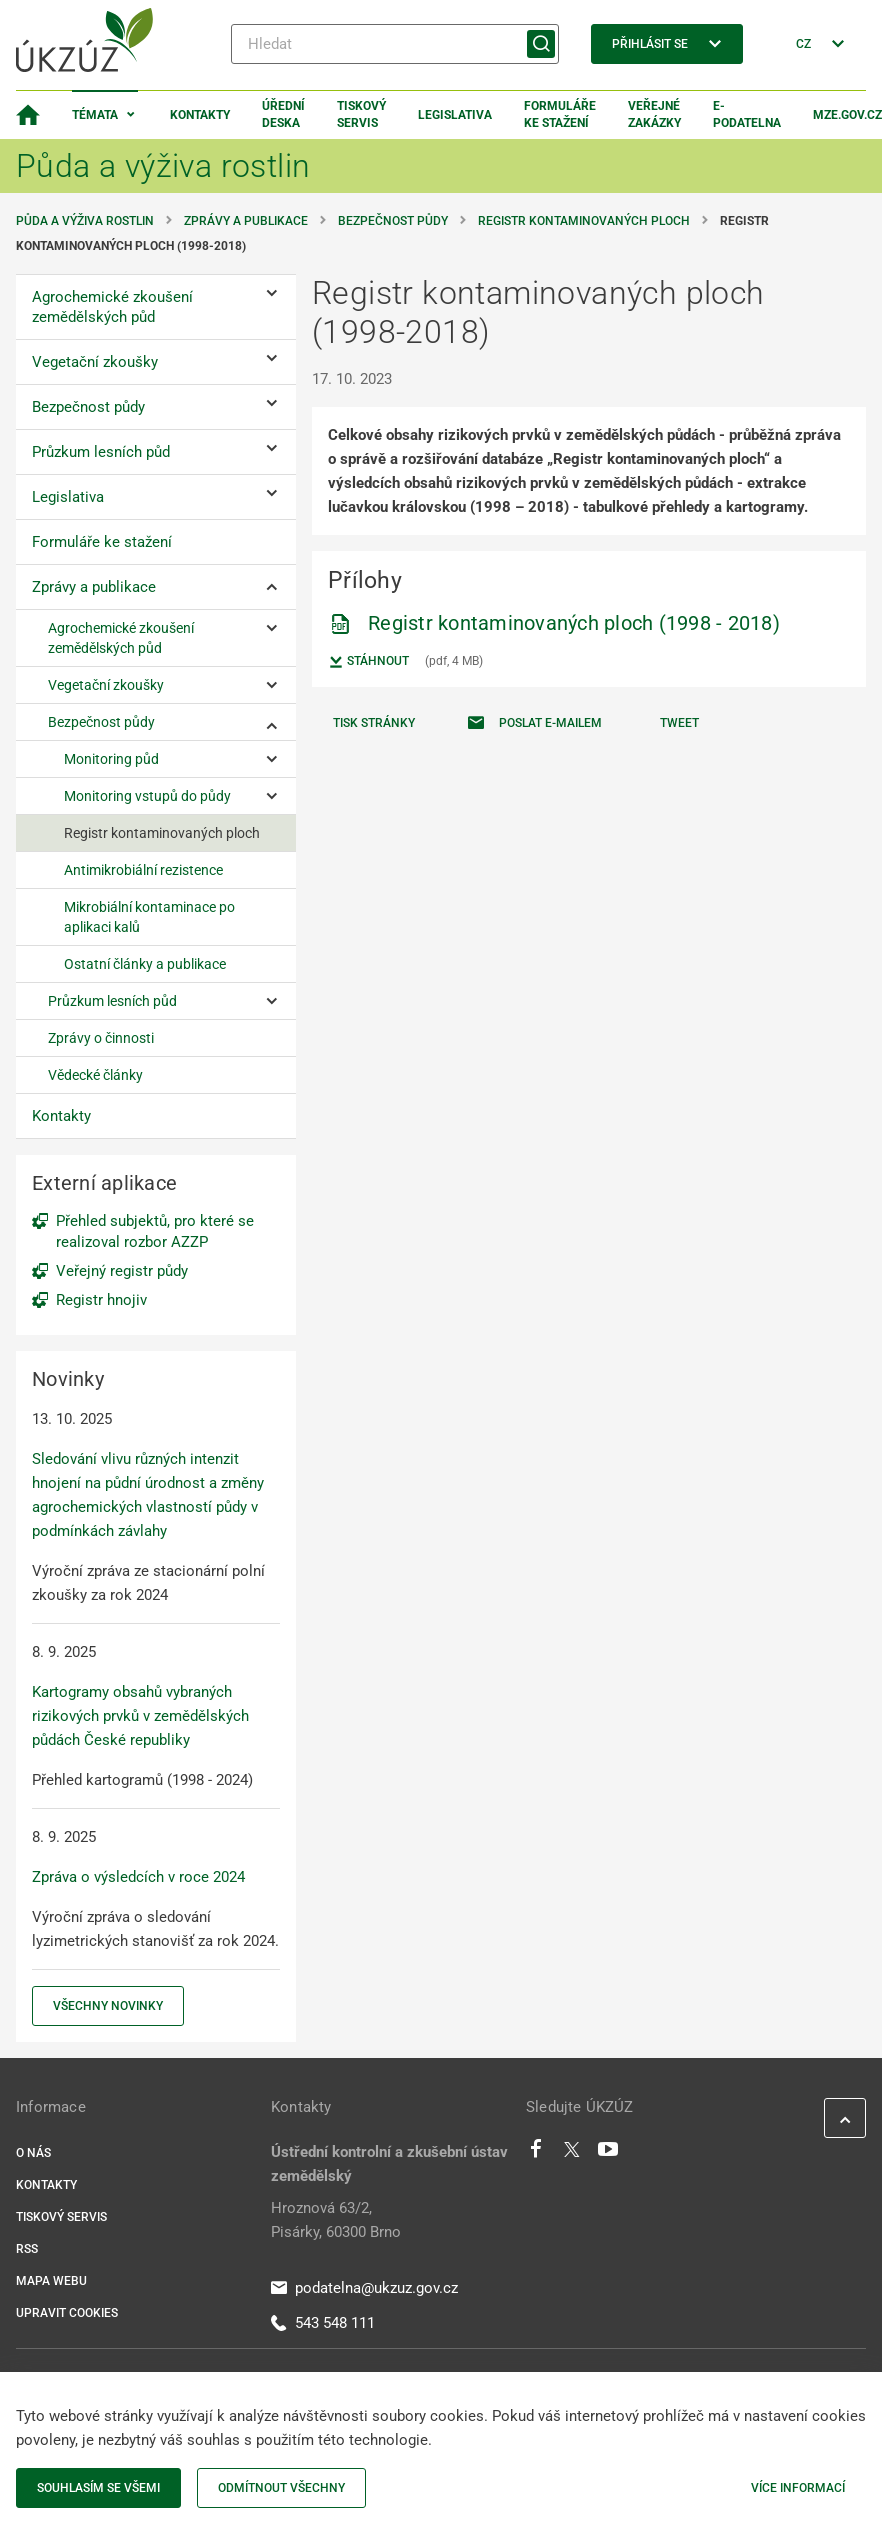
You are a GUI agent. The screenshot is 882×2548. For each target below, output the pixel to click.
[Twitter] (572, 2154)
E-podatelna (747, 114)
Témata (95, 115)
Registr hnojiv (101, 1300)
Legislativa (455, 115)
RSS (27, 2249)
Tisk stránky (374, 723)
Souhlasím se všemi (98, 2488)
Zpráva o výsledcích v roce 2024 (138, 1877)
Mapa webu (51, 2281)
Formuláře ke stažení (560, 114)
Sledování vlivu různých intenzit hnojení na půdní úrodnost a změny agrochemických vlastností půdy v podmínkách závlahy (148, 1495)
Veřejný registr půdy (122, 1271)
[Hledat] (395, 44)
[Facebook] (536, 2154)
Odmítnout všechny (281, 2488)
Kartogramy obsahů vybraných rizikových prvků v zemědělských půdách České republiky (140, 1716)
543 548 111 (323, 2323)
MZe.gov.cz (847, 115)
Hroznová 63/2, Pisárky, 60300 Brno (336, 2220)
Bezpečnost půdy (393, 221)
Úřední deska (283, 114)
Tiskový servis (361, 114)
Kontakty (200, 115)
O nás (33, 2153)
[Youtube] (608, 2154)
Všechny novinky (108, 2006)
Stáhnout (368, 662)
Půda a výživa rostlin (85, 221)
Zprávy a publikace (246, 221)
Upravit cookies (67, 2313)
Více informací (798, 2488)
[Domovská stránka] (28, 115)
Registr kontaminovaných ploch (584, 221)
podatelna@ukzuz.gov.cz (364, 2288)
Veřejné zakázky (654, 114)
